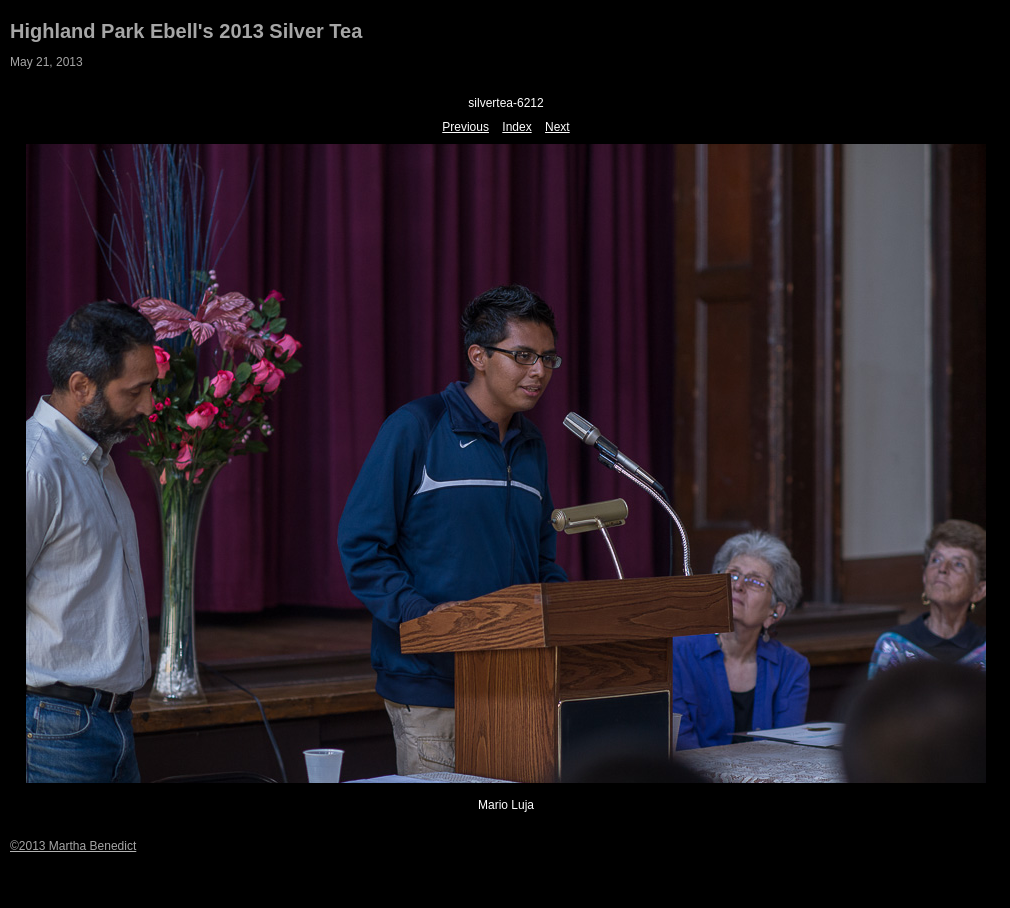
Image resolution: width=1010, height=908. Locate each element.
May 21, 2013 (46, 62)
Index (516, 127)
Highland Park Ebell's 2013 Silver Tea (186, 31)
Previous (465, 127)
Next (557, 127)
